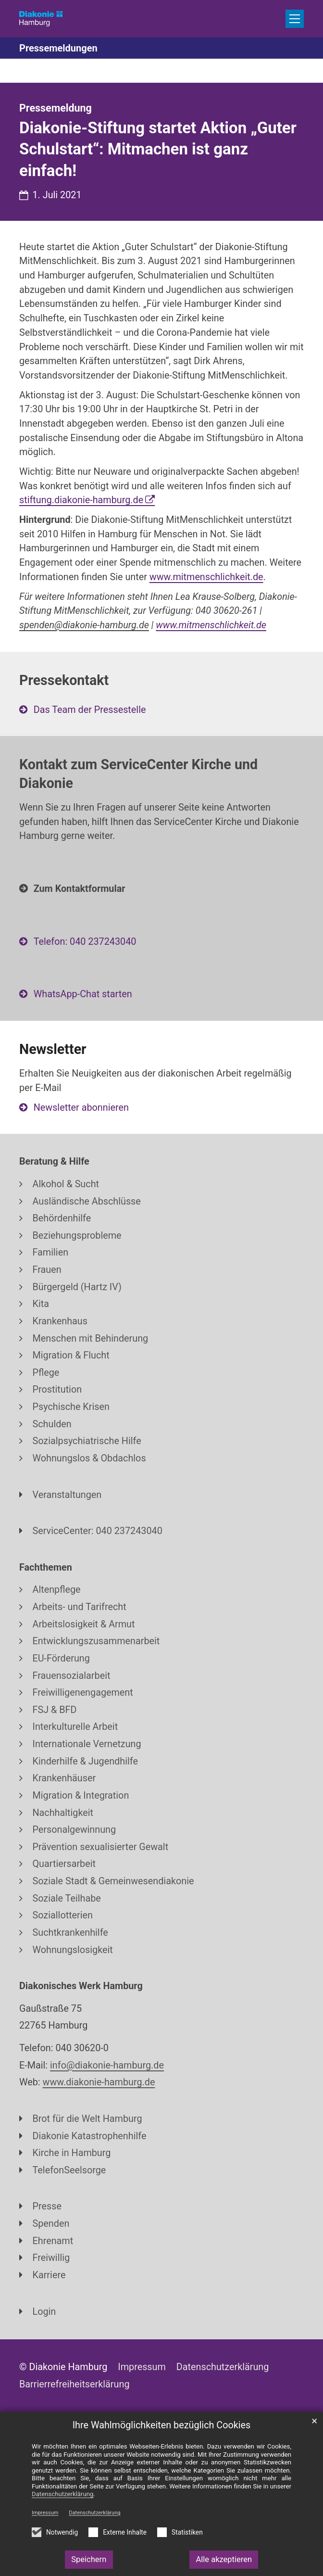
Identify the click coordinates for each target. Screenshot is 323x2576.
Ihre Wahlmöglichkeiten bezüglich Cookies (162, 2425)
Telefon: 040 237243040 (85, 941)
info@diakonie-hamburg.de (107, 2065)
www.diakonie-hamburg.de (99, 2082)
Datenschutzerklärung (94, 2513)
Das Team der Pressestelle (90, 709)
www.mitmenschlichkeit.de (206, 577)
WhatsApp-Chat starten (83, 994)
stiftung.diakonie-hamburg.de (81, 500)
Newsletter (53, 1049)
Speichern (88, 2559)
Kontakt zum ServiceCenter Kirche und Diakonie (138, 773)
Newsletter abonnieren (81, 1107)
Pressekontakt (64, 680)
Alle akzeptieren (224, 2559)
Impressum (45, 2513)
